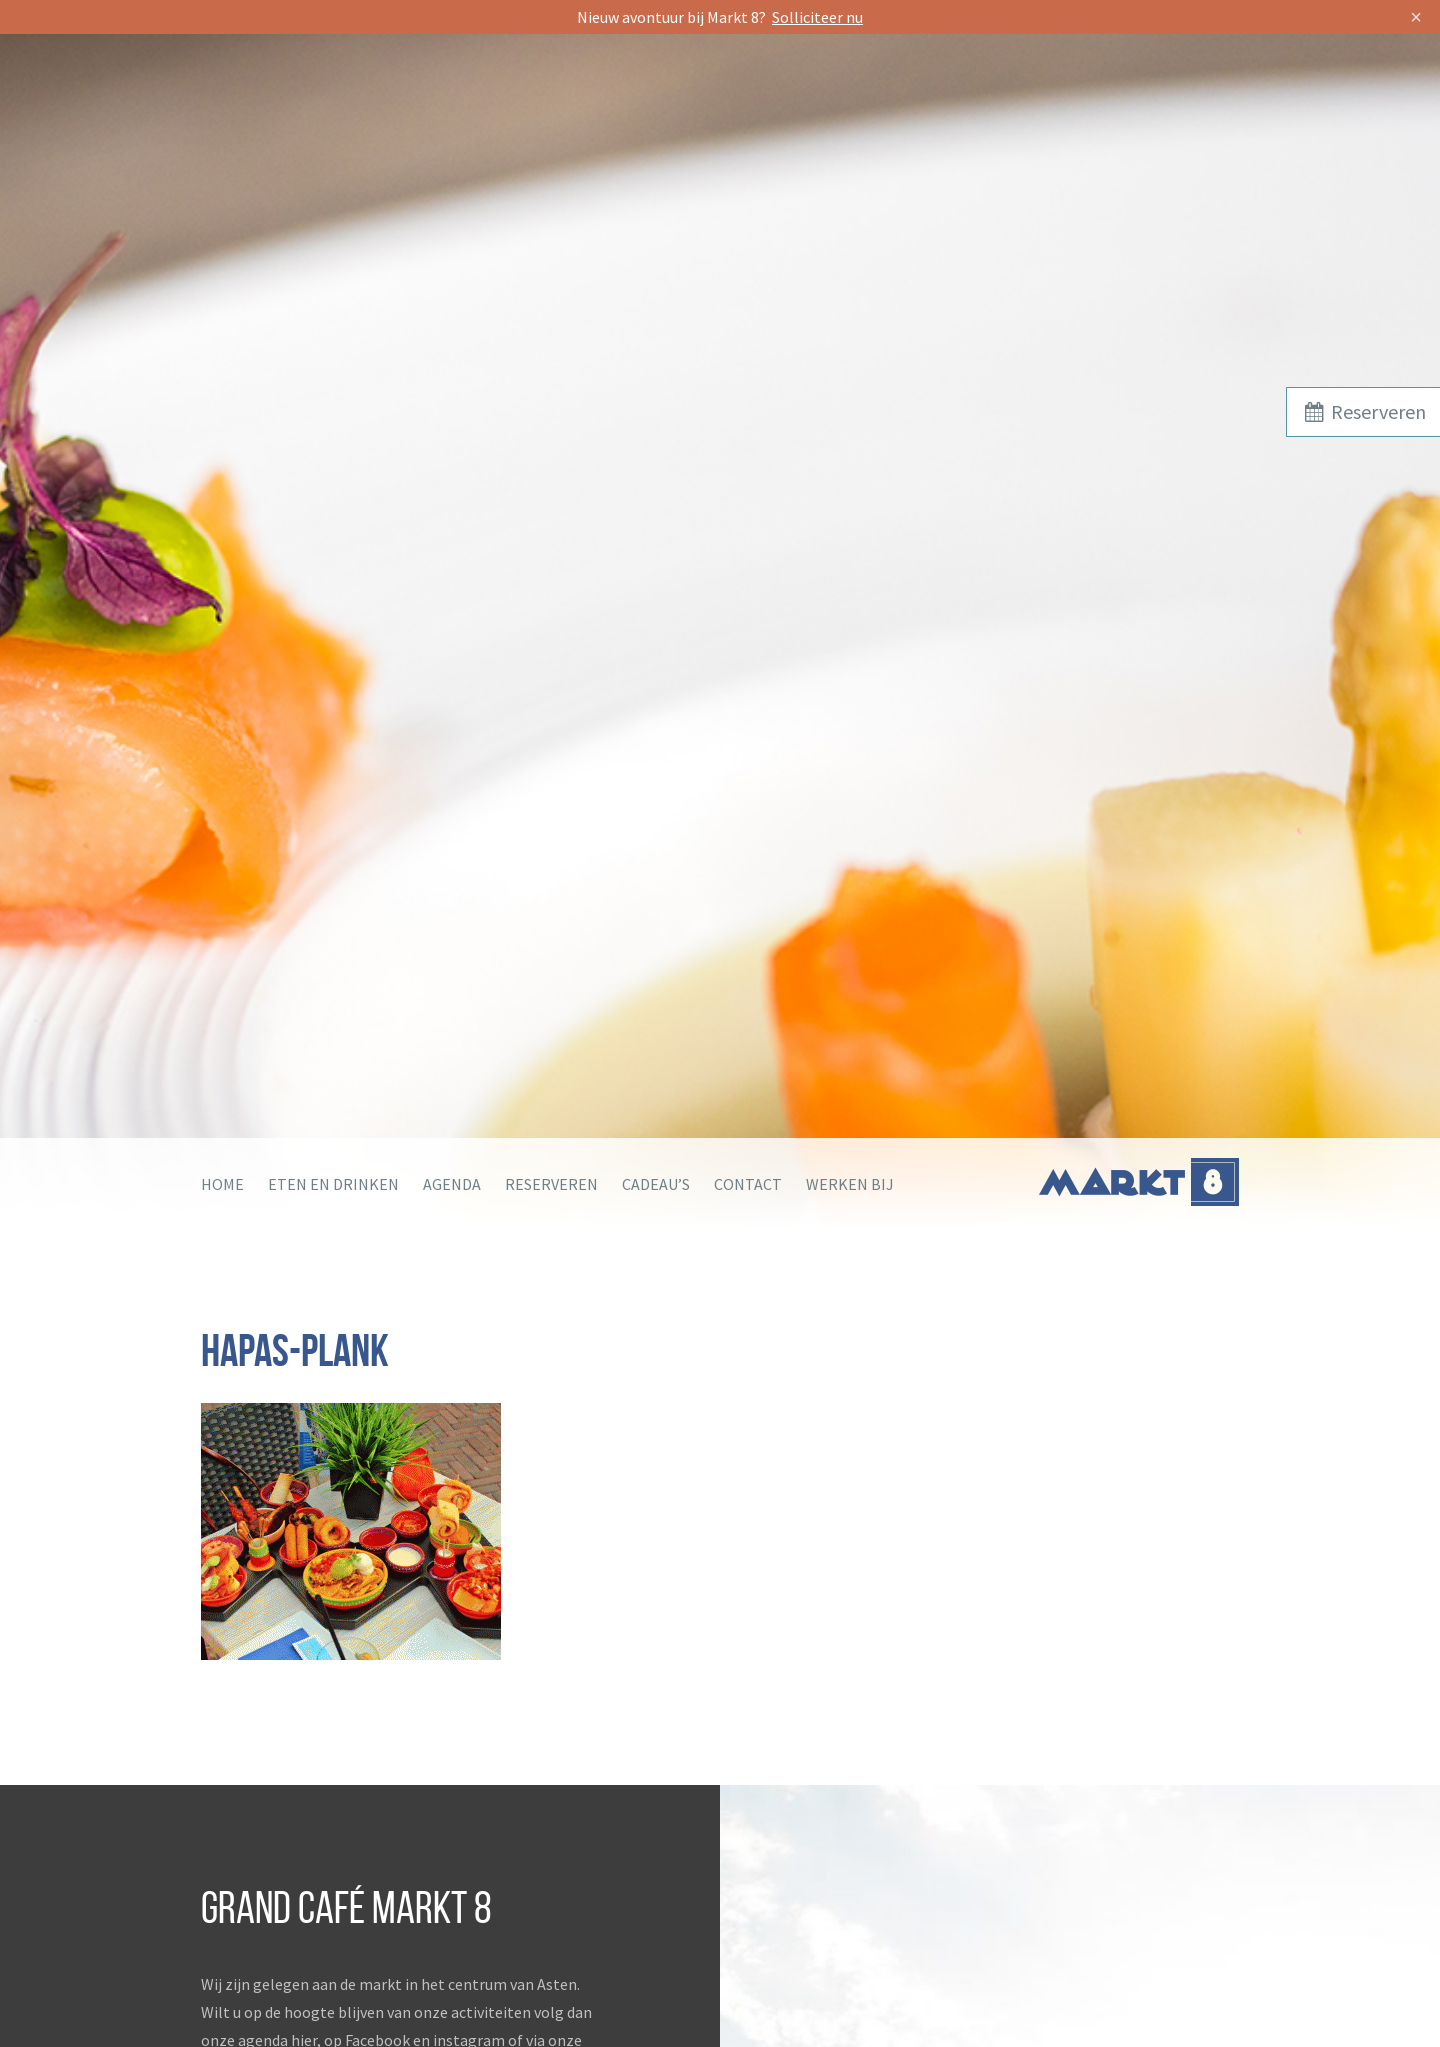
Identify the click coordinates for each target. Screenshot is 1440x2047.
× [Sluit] (1416, 17)
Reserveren (551, 1184)
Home (222, 1184)
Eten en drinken (333, 1184)
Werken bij (850, 1184)
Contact (748, 1184)
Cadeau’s (656, 1184)
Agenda (452, 1184)
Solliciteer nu (817, 17)
